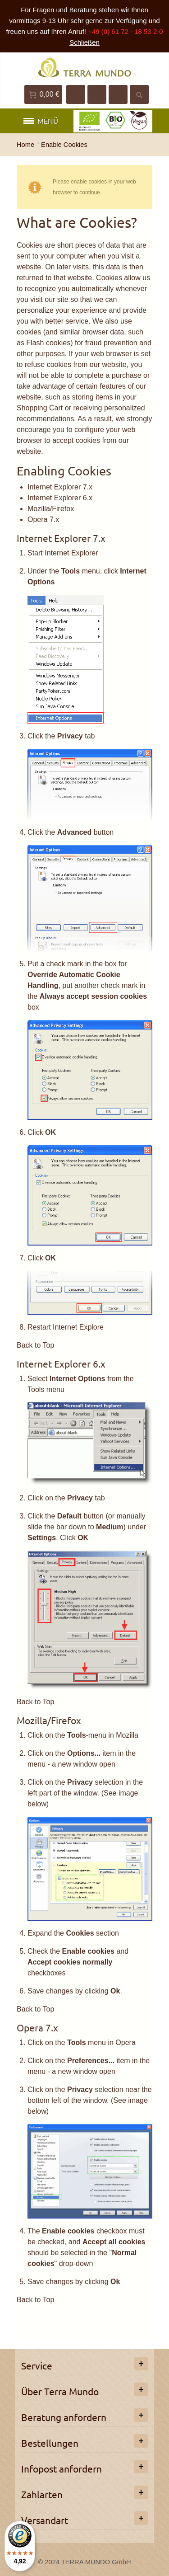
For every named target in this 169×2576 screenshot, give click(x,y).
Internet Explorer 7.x (59, 487)
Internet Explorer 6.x (59, 498)
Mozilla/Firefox (50, 508)
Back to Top (35, 1345)
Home (25, 144)
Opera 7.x (43, 519)
